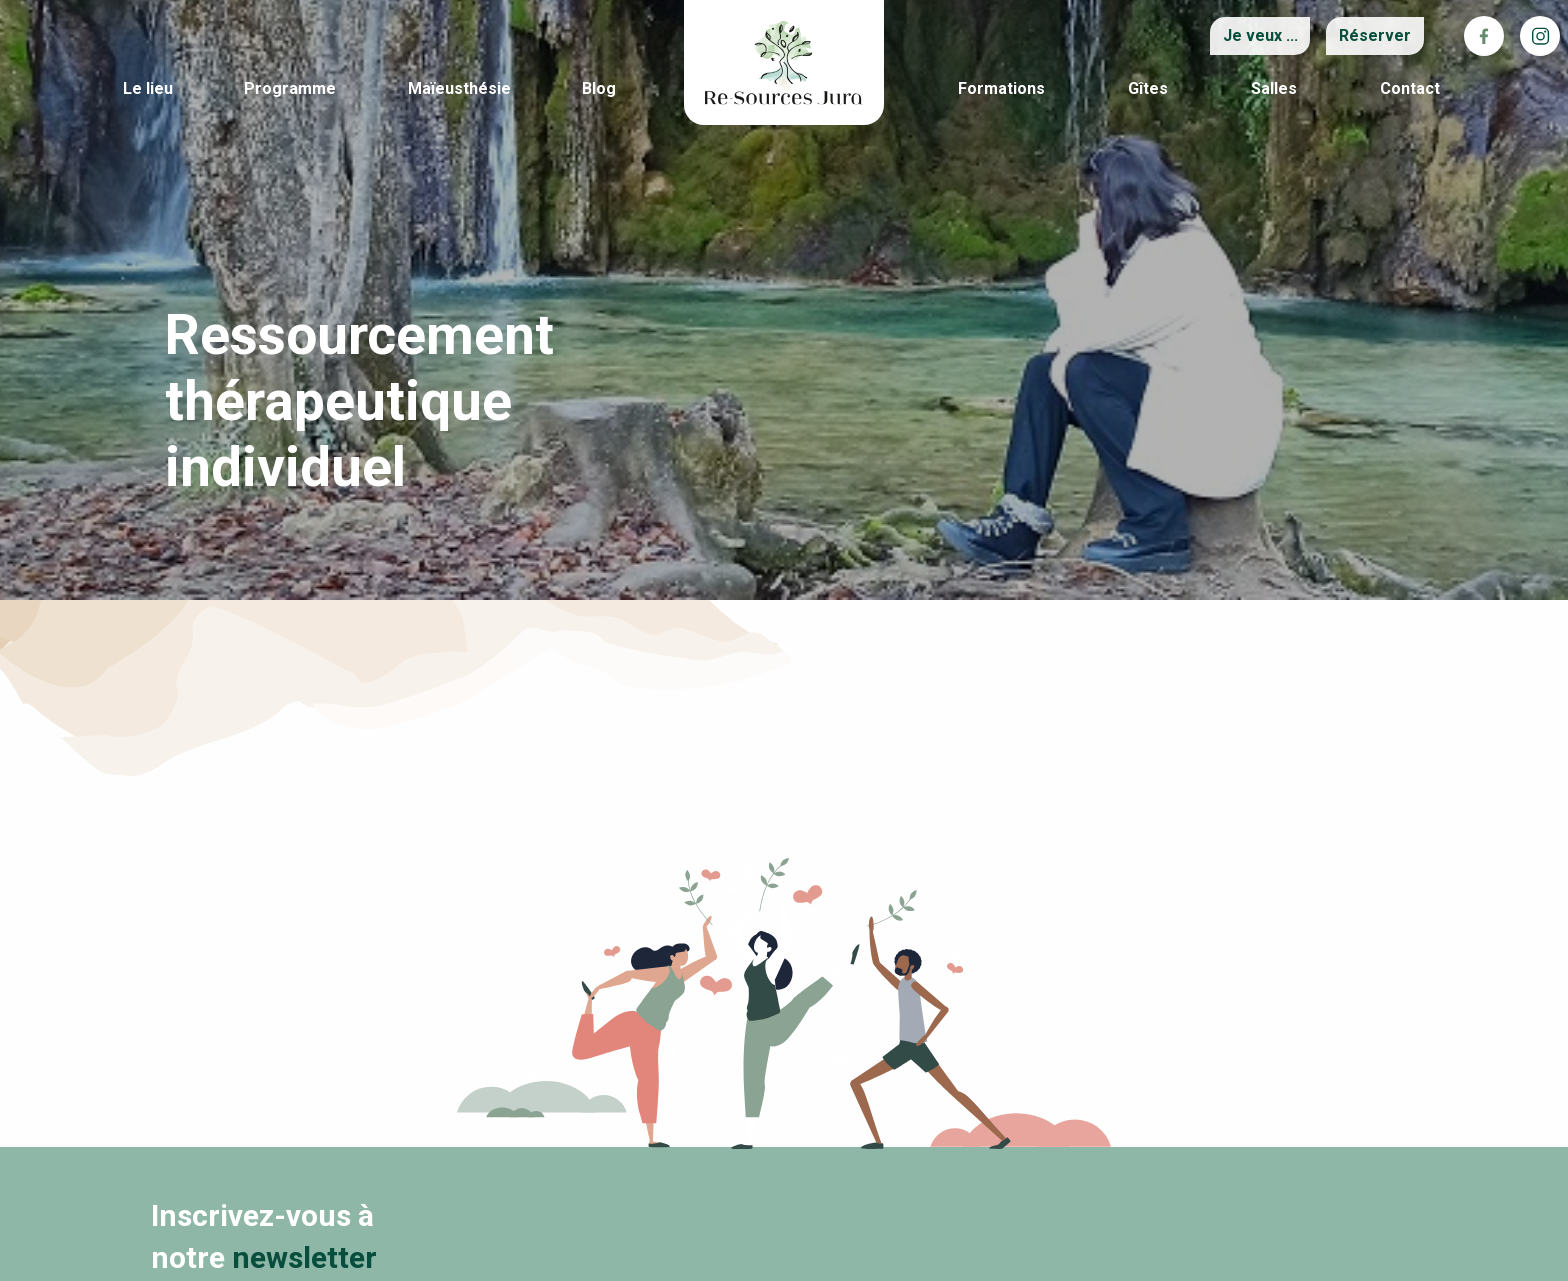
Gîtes (1148, 88)
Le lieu (148, 88)
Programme (290, 88)
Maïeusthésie (459, 88)
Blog (599, 88)
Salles (1274, 88)
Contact (1410, 88)
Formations (1001, 88)
